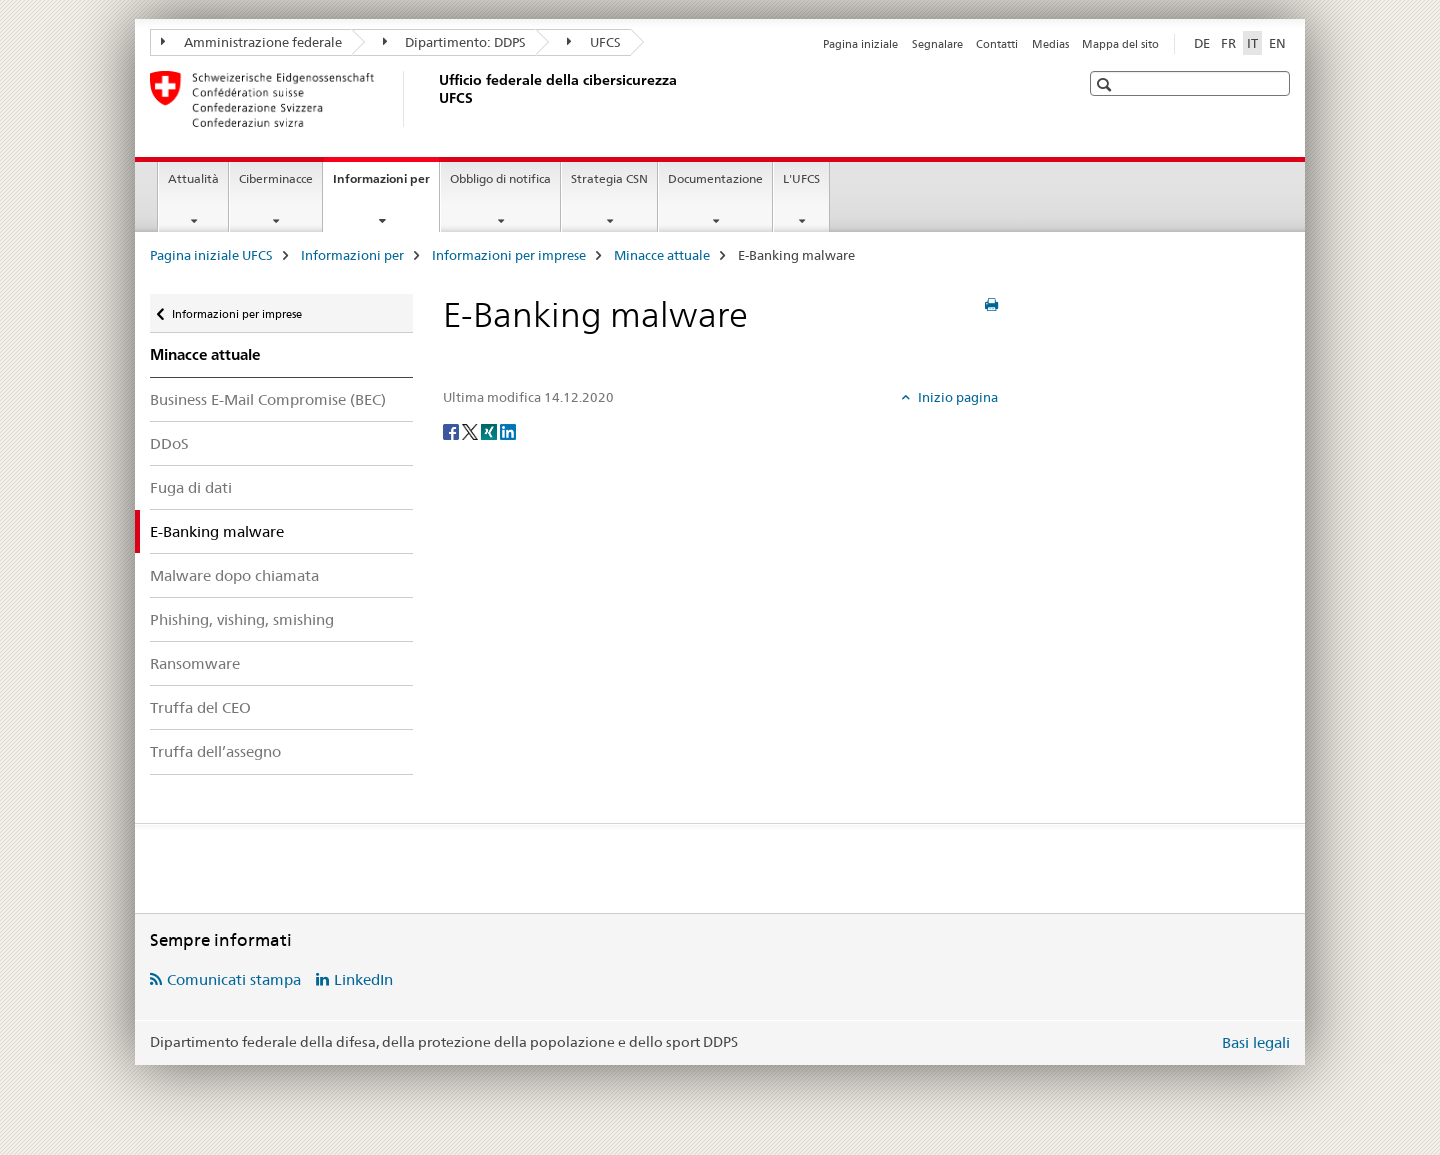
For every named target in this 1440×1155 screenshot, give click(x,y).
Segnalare (937, 44)
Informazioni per (386, 185)
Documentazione (715, 178)
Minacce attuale (662, 255)
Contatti (997, 44)
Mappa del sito (1120, 44)
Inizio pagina (956, 397)
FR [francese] (1228, 43)
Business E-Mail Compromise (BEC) (268, 399)
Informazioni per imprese (509, 255)
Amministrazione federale (251, 42)
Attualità (193, 178)
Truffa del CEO (200, 707)
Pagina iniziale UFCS (211, 255)
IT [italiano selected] (1252, 43)
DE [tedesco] (1202, 43)
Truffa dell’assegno (215, 751)
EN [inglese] (1277, 43)
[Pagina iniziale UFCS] (435, 99)
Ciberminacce (276, 178)
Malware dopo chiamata (234, 575)
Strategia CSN (609, 178)
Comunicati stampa (234, 979)
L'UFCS (801, 178)
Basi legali (1256, 1042)
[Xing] (490, 431)
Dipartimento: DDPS (455, 42)
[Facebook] (452, 431)
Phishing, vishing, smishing (242, 619)
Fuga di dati (191, 487)
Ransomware (195, 663)
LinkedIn (363, 979)
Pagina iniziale (860, 44)
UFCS (594, 42)
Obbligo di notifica (500, 178)
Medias (1050, 44)
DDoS (169, 443)
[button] (1106, 84)
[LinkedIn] (508, 431)
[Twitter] (471, 431)
